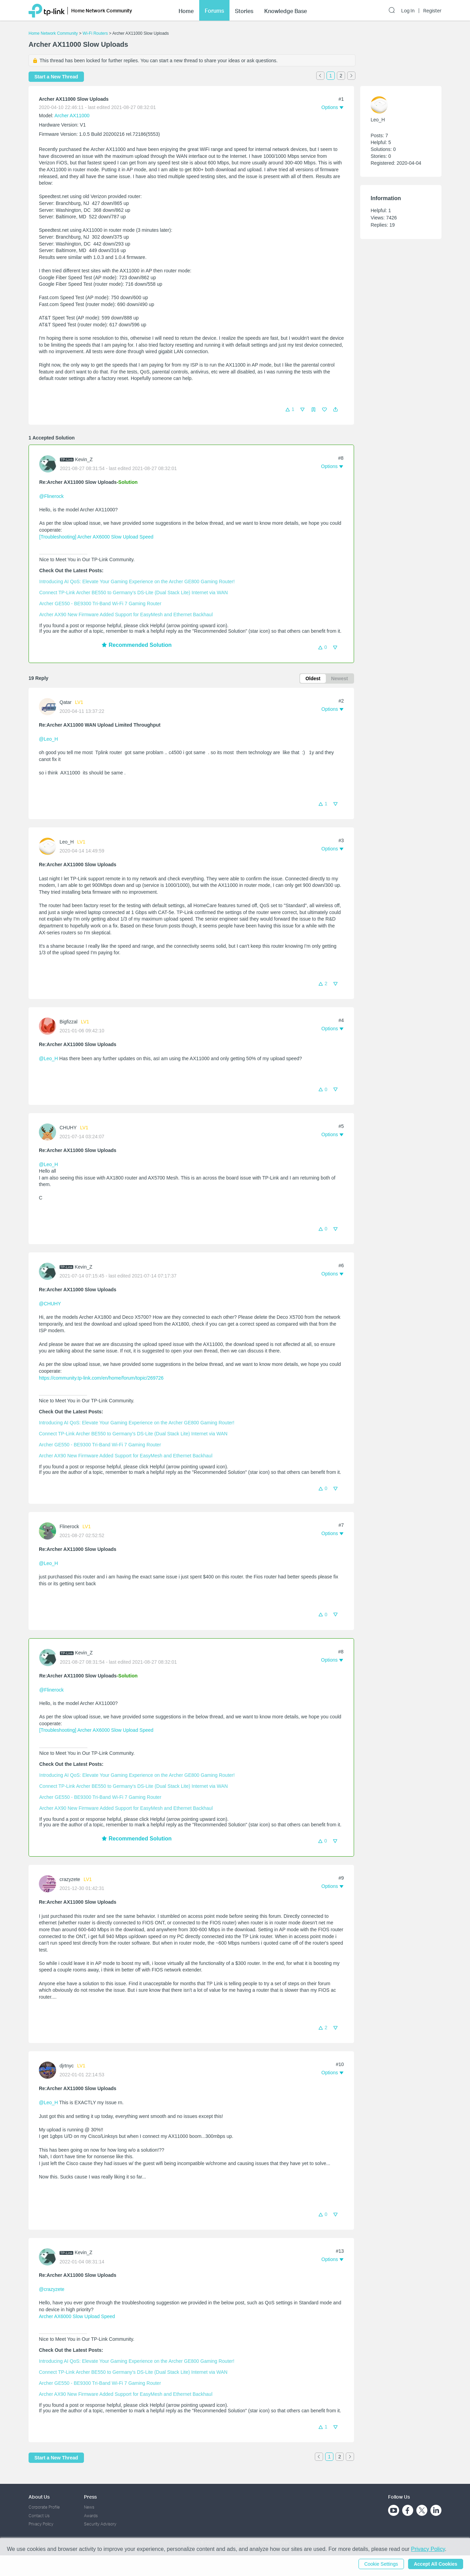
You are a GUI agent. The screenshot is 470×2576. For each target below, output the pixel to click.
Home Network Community (53, 33)
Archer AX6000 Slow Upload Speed (77, 2316)
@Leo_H (48, 739)
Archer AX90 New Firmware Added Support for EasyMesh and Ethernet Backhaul (126, 614)
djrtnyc (67, 2065)
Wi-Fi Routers (96, 33)
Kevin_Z (84, 459)
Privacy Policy (41, 2523)
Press (90, 2497)
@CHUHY (50, 1303)
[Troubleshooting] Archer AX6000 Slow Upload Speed (96, 537)
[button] (335, 409)
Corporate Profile (44, 2507)
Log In (408, 10)
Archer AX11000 (71, 115)
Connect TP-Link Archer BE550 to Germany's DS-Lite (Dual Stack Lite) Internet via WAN (133, 592)
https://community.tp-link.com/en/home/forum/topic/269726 (101, 1378)
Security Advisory (100, 2523)
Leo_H (67, 842)
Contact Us (39, 2515)
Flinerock (69, 1526)
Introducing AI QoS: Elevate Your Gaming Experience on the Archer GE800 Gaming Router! (137, 581)
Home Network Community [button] (101, 10)
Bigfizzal (68, 1021)
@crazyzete (51, 2289)
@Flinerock (51, 496)
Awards (91, 2515)
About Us (39, 2497)
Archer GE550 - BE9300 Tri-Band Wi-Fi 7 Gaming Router (100, 603)
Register (432, 10)
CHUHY (68, 1127)
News (89, 2507)
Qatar (66, 702)
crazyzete (70, 1879)
